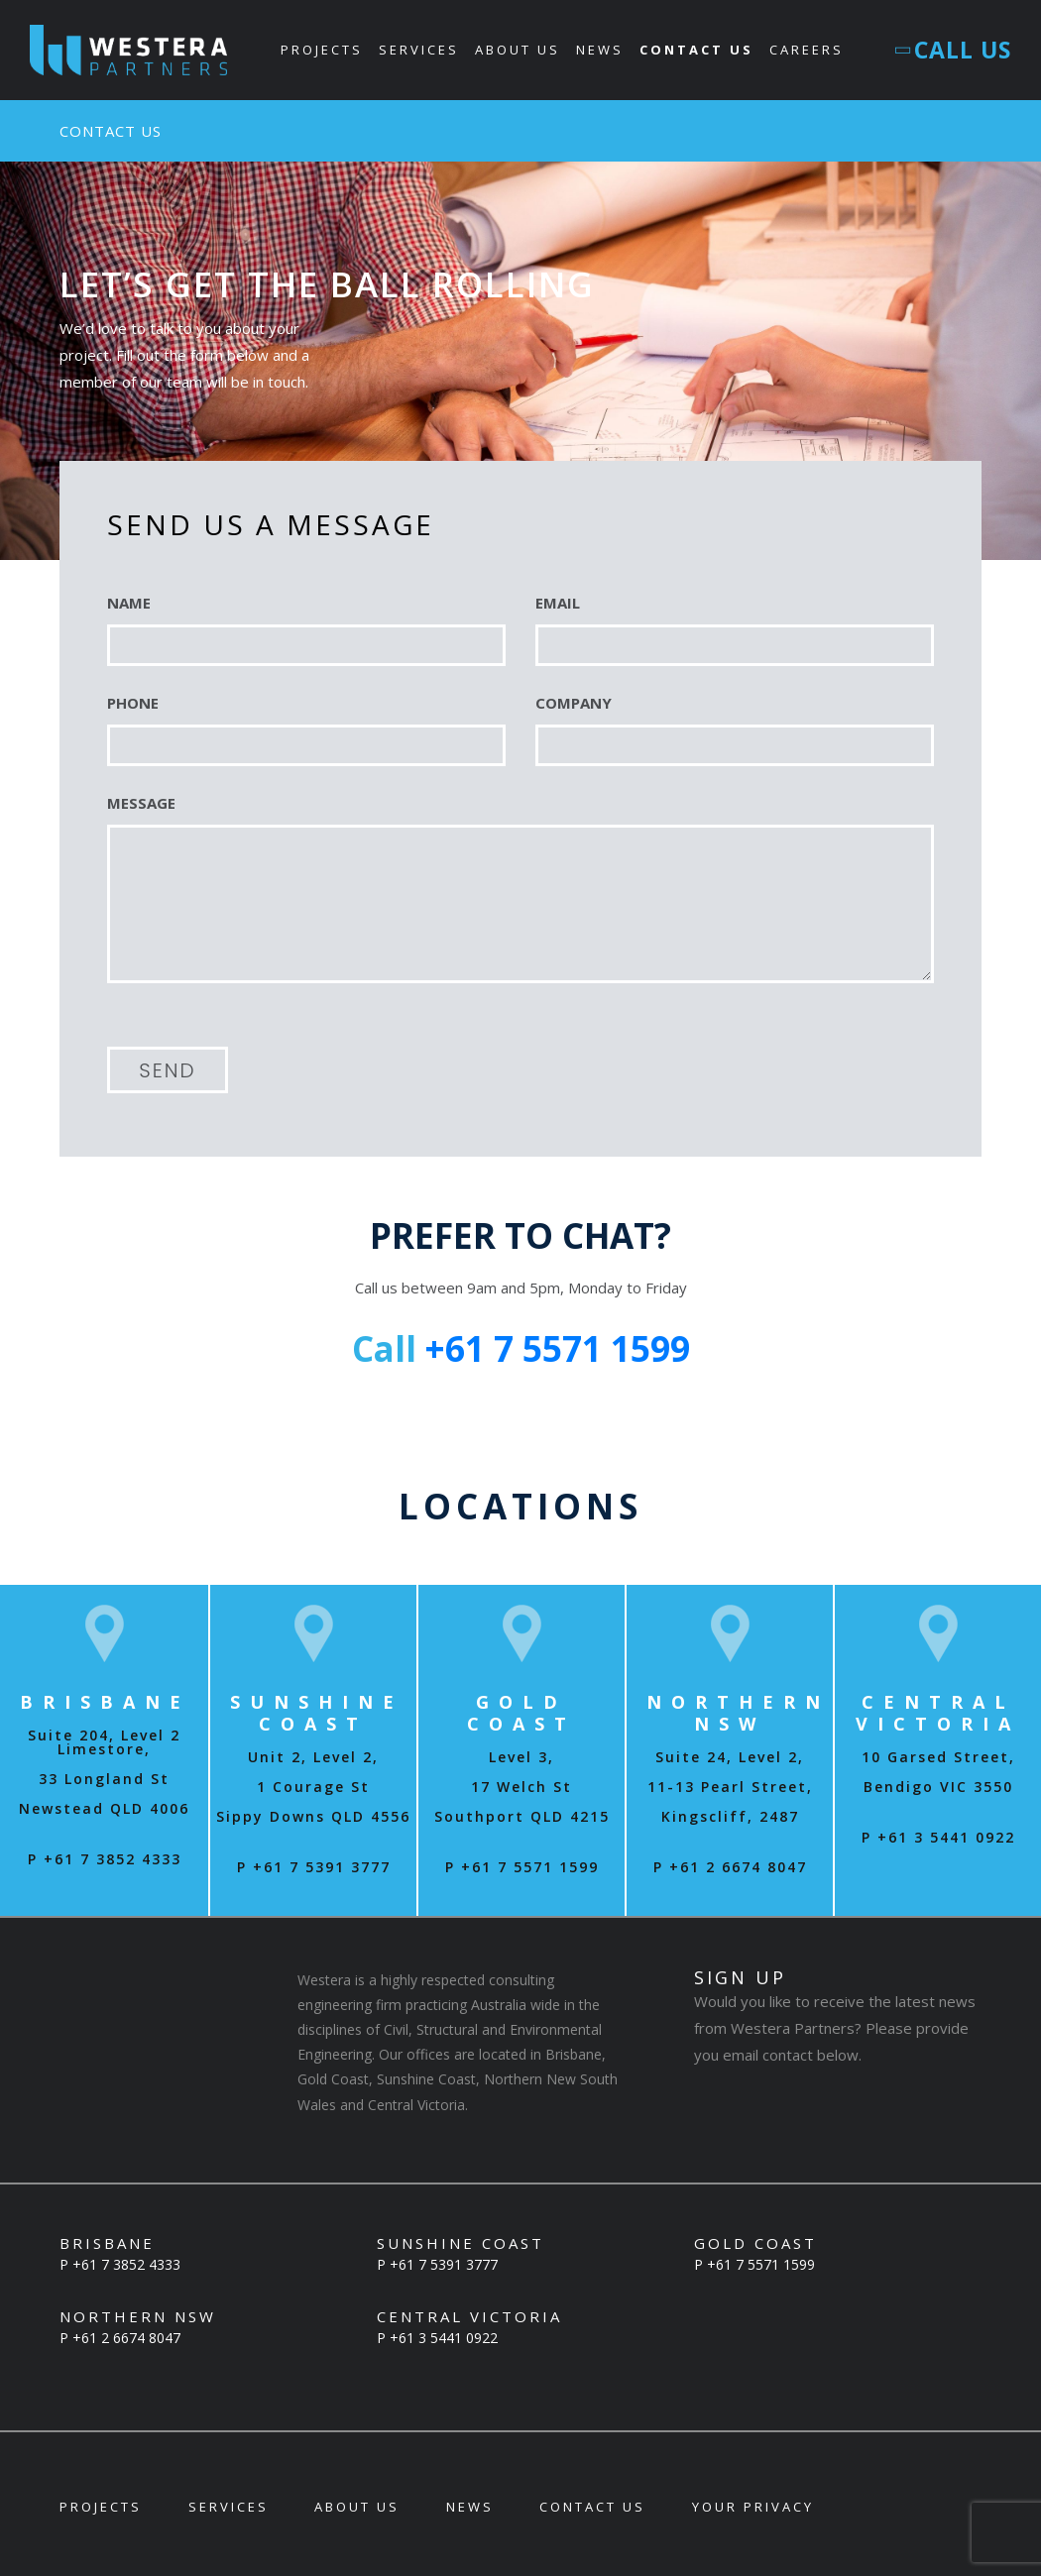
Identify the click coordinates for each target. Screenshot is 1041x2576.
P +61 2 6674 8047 (730, 1866)
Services (420, 49)
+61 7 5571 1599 (557, 1349)
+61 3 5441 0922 (444, 2337)
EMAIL (557, 603)
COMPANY (573, 703)
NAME (129, 603)
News (601, 49)
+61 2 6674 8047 (126, 2337)
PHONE (133, 703)
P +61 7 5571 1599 (522, 1866)
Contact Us (697, 49)
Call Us (954, 49)
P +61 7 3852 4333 (104, 1858)
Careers (807, 49)
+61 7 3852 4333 (126, 2264)
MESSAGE (141, 803)
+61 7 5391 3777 (444, 2264)
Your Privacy (753, 2507)
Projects (323, 49)
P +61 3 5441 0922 (938, 1837)
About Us (518, 49)
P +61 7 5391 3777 (314, 1866)
